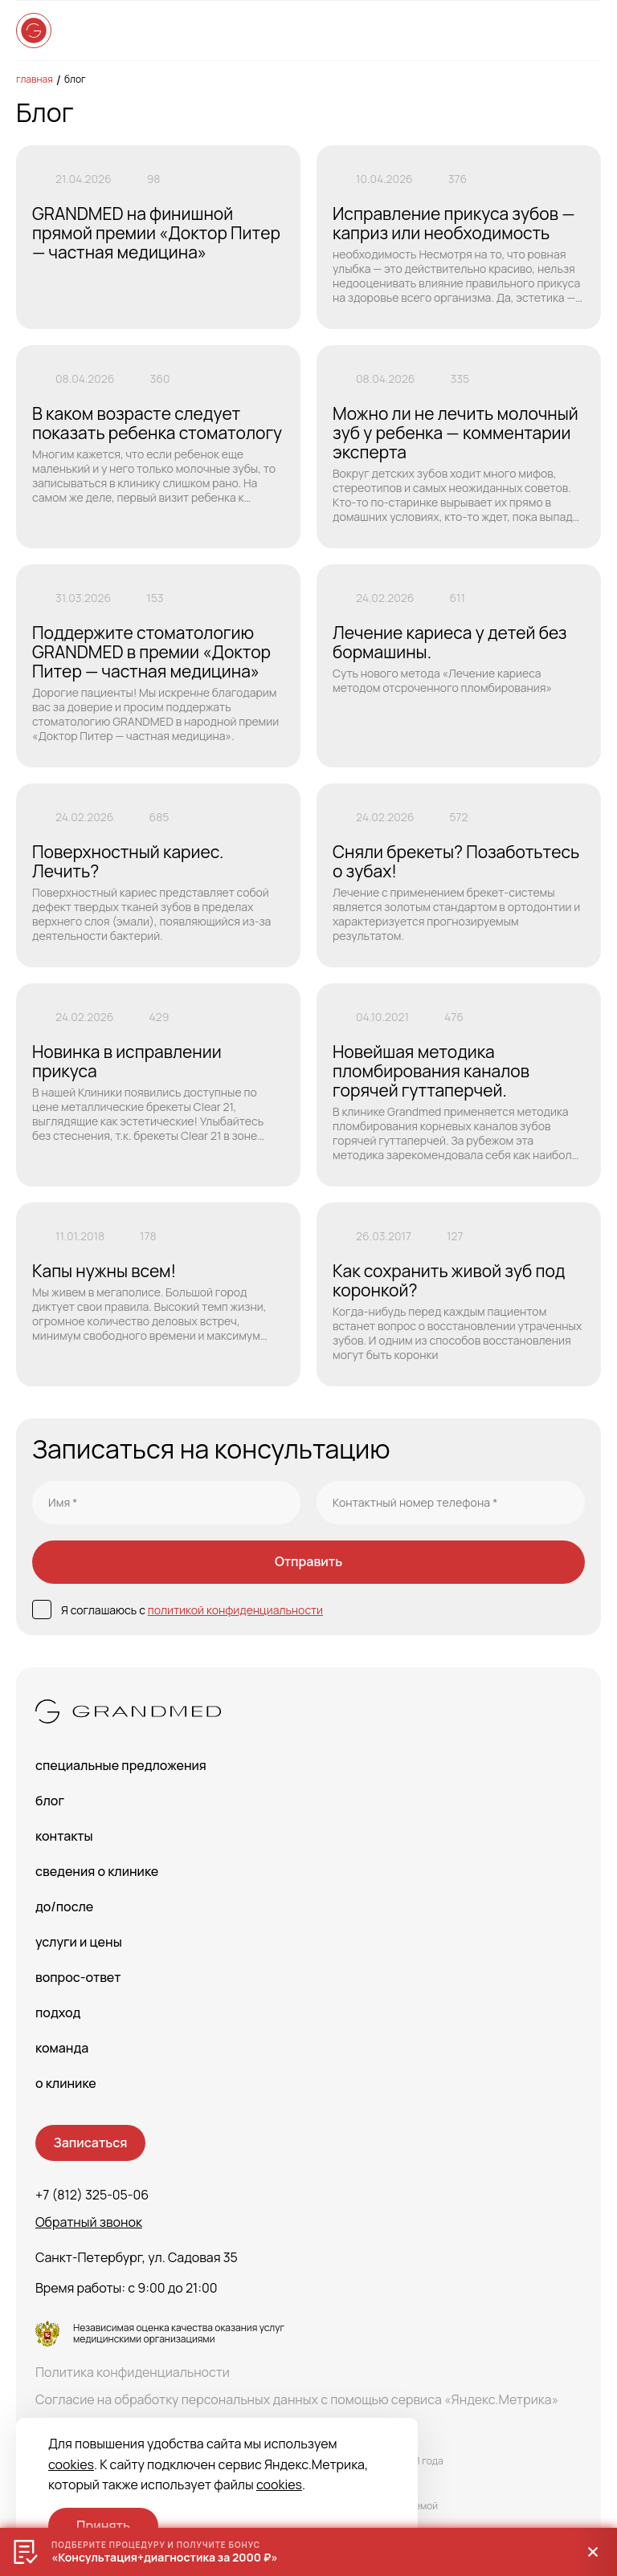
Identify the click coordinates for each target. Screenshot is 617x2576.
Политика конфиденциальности (132, 2372)
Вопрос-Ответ (78, 1977)
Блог (75, 79)
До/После (64, 1906)
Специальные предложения (120, 1765)
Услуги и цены (78, 1942)
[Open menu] (585, 30)
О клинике (65, 2083)
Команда (61, 2048)
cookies (71, 2464)
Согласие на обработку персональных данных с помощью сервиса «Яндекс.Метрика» (296, 2399)
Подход (57, 2012)
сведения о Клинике (96, 1871)
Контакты (64, 1836)
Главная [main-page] (34, 79)
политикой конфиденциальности (235, 1610)
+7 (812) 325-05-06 (92, 2195)
